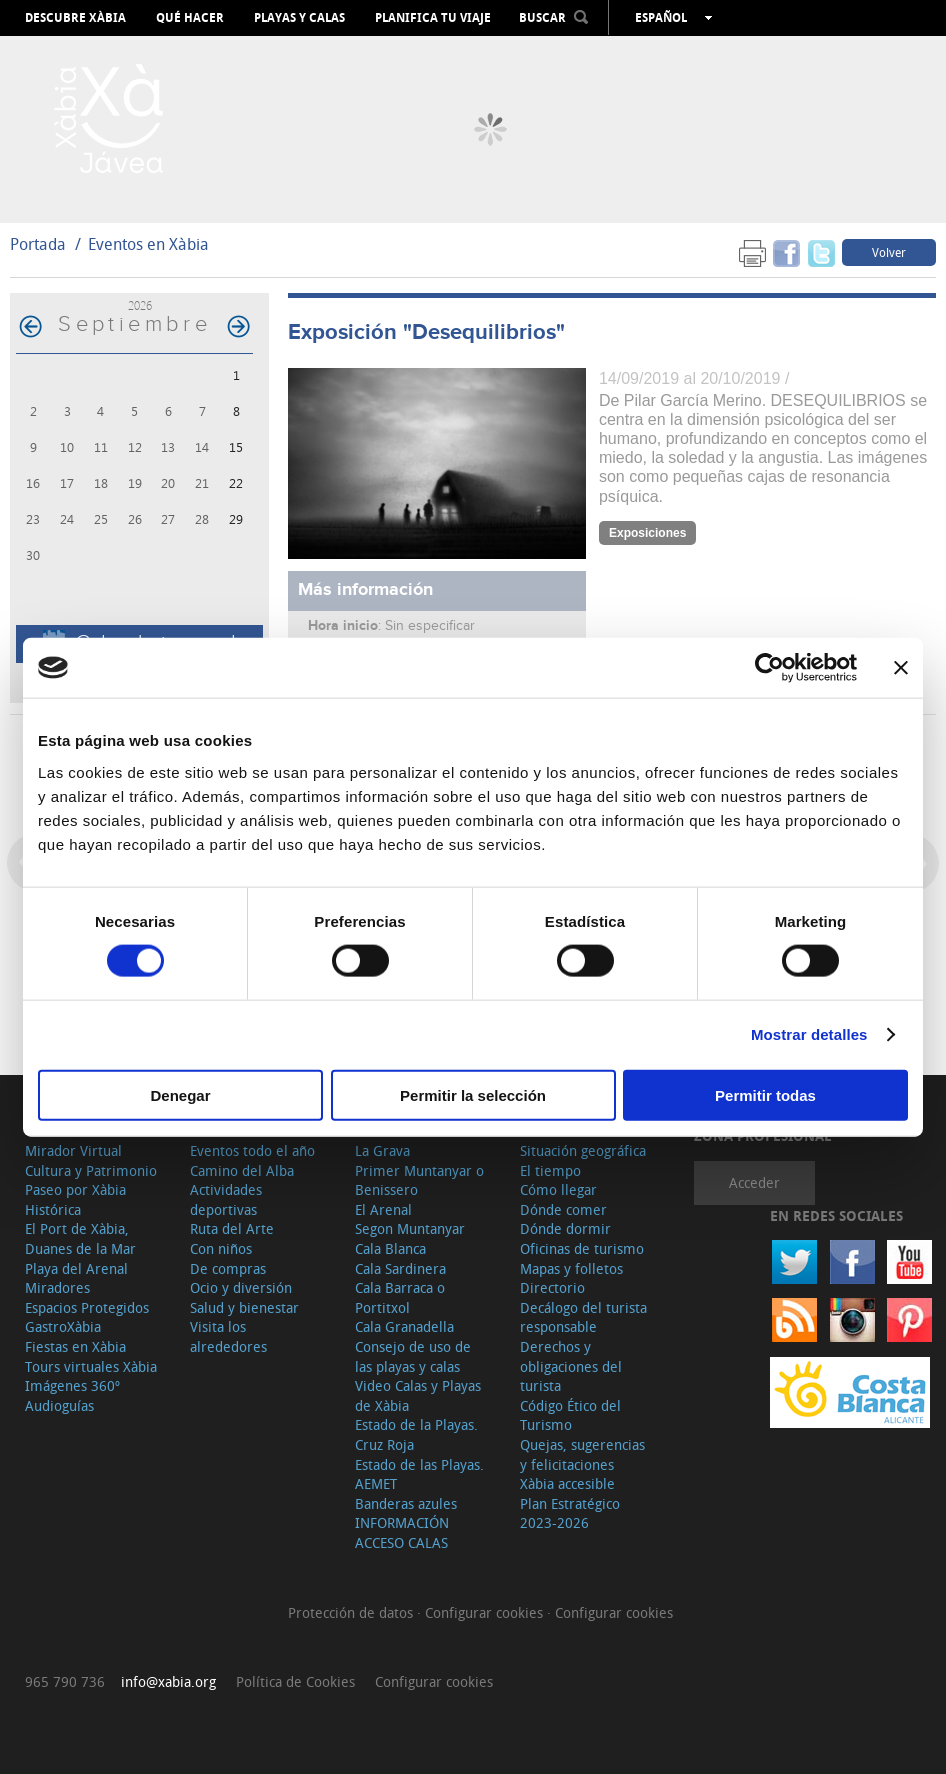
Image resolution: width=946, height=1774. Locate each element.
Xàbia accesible (567, 1483)
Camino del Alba (242, 1170)
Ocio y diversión (241, 1287)
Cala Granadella (404, 1326)
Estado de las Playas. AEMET (419, 1474)
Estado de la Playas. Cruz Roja (416, 1434)
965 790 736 (65, 1681)
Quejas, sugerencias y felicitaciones (582, 1454)
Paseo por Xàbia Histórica (75, 1199)
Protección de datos (352, 1612)
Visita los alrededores (228, 1336)
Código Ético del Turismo (570, 1415)
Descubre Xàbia (75, 18)
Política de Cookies (295, 1681)
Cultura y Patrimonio (91, 1170)
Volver (889, 252)
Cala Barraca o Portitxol (400, 1297)
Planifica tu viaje (433, 18)
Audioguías (59, 1405)
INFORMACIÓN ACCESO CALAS (402, 1532)
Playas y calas (299, 18)
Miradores (57, 1287)
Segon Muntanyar (410, 1228)
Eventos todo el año (252, 1150)
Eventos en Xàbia (148, 244)
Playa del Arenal (76, 1268)
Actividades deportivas (226, 1199)
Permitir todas (765, 1094)
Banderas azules (406, 1503)
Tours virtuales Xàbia (91, 1366)
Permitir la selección (473, 1094)
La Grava (382, 1150)
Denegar (180, 1094)
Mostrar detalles (809, 1034)
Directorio (552, 1287)
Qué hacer (190, 18)
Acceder (754, 1182)
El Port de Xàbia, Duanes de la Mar (80, 1238)
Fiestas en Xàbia (75, 1346)
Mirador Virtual (73, 1150)
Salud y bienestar (244, 1307)
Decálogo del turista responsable (583, 1317)
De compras (228, 1268)
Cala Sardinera (400, 1268)
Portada (38, 244)
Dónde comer (563, 1209)
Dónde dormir (565, 1228)
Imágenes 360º (72, 1385)
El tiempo (550, 1170)
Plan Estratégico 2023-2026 (570, 1513)
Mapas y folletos (571, 1268)
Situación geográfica (583, 1150)
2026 (140, 305)
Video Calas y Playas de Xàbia (418, 1395)
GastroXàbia (63, 1326)
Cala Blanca (390, 1248)
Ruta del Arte (232, 1228)
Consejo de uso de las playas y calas (413, 1356)
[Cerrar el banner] (901, 668)
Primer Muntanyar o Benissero (419, 1180)
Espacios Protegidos (87, 1307)
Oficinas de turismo (582, 1248)
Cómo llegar (558, 1189)
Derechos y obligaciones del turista (571, 1366)
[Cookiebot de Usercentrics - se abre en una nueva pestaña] (769, 668)
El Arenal (383, 1209)
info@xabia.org (168, 1681)
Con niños (221, 1248)
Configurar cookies (486, 1612)
